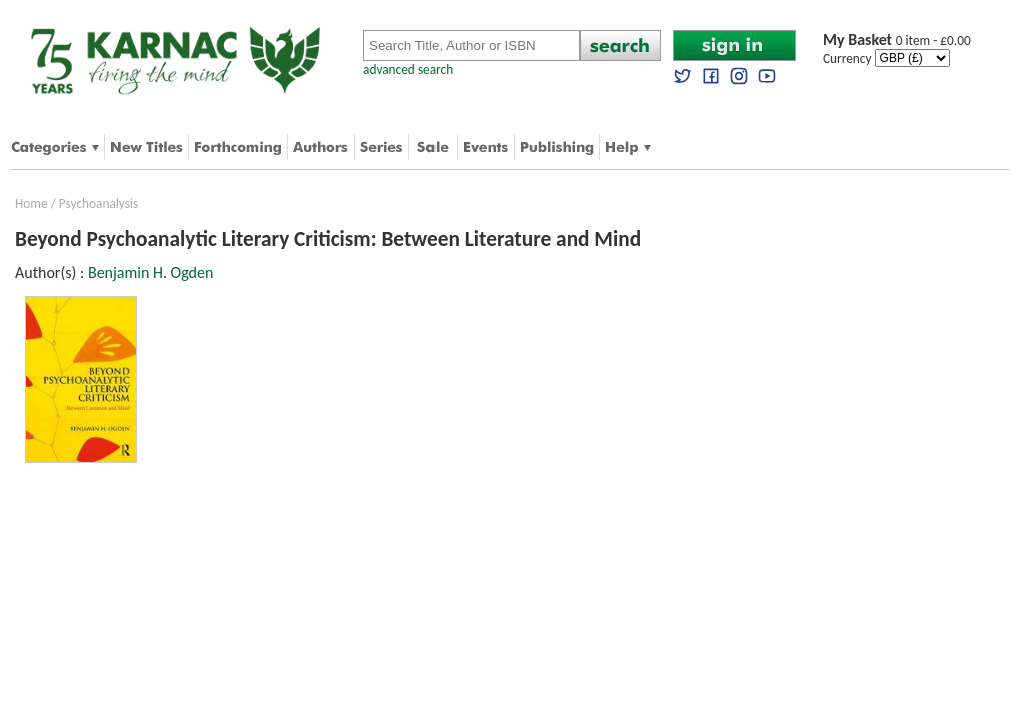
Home (31, 203)
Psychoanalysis (98, 203)
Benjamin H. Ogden (150, 272)
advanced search (408, 69)
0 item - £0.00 (897, 40)
